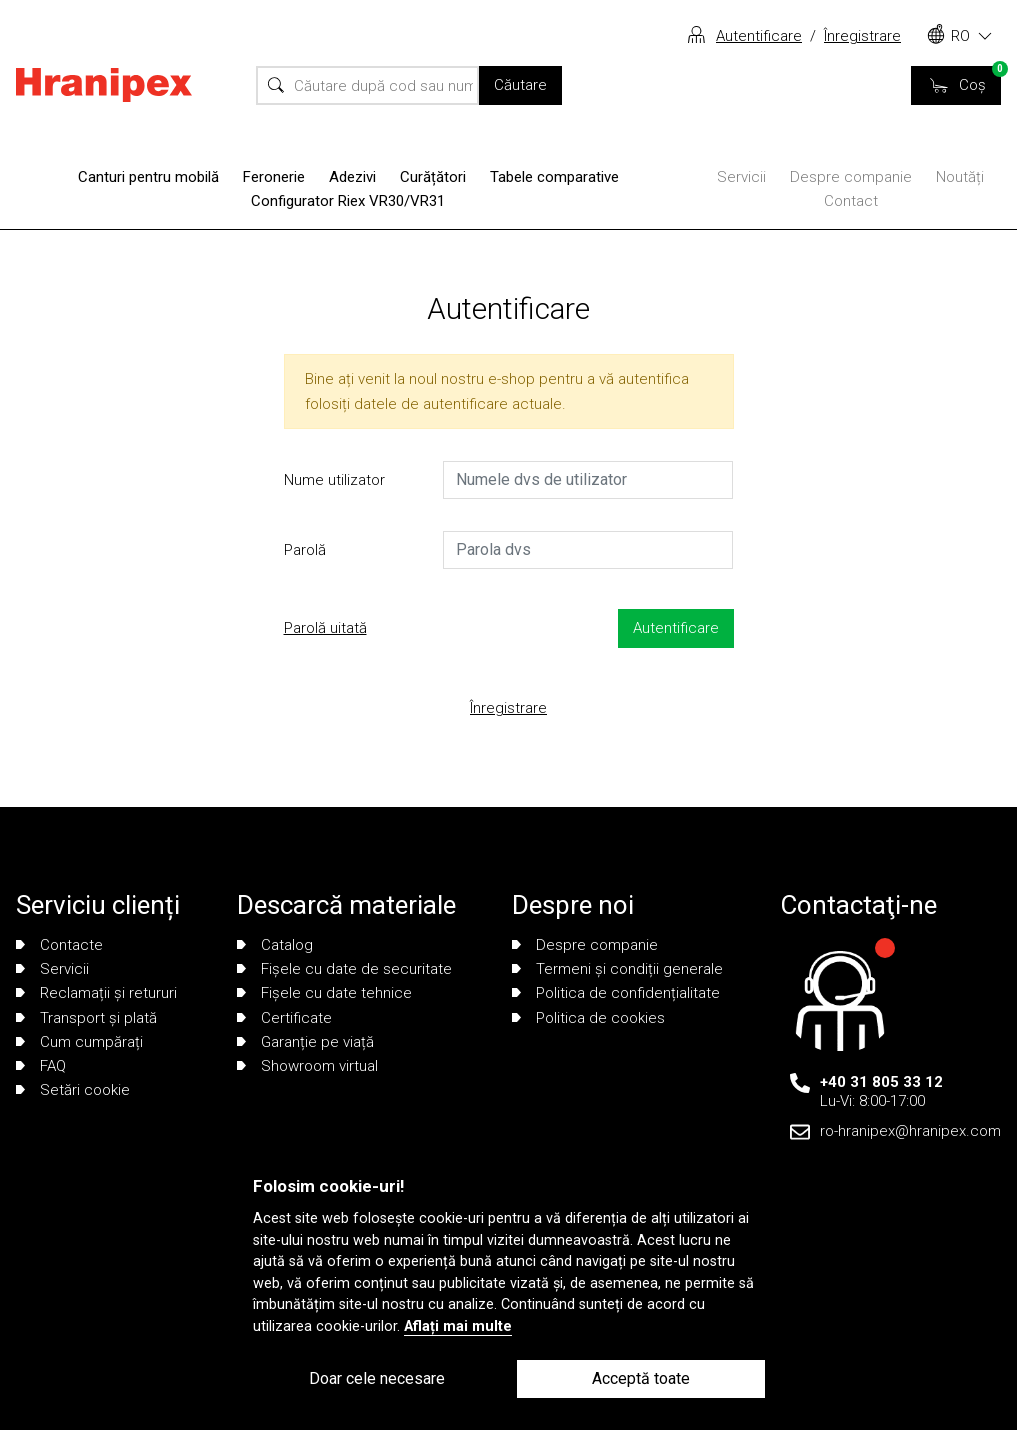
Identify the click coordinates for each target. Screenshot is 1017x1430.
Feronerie (274, 177)
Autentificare (759, 36)
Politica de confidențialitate (616, 993)
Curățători (433, 177)
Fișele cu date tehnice (324, 993)
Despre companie (851, 177)
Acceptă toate (641, 1378)
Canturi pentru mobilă (148, 177)
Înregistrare (862, 36)
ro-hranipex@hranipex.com (910, 1131)
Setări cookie (73, 1090)
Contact (851, 201)
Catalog (275, 945)
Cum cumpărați (79, 1042)
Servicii (741, 177)
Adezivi (352, 177)
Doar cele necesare (377, 1378)
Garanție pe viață (305, 1042)
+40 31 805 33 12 (881, 1082)
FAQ (41, 1066)
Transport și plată (86, 1018)
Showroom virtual (307, 1066)
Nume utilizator (334, 480)
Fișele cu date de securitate (344, 969)
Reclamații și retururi (96, 993)
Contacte (59, 945)
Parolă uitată (325, 628)
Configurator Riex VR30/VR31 (348, 201)
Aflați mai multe (458, 1326)
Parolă (305, 550)
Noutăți (960, 177)
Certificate (284, 1018)
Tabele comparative (554, 177)
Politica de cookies (588, 1018)
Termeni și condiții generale (617, 969)
